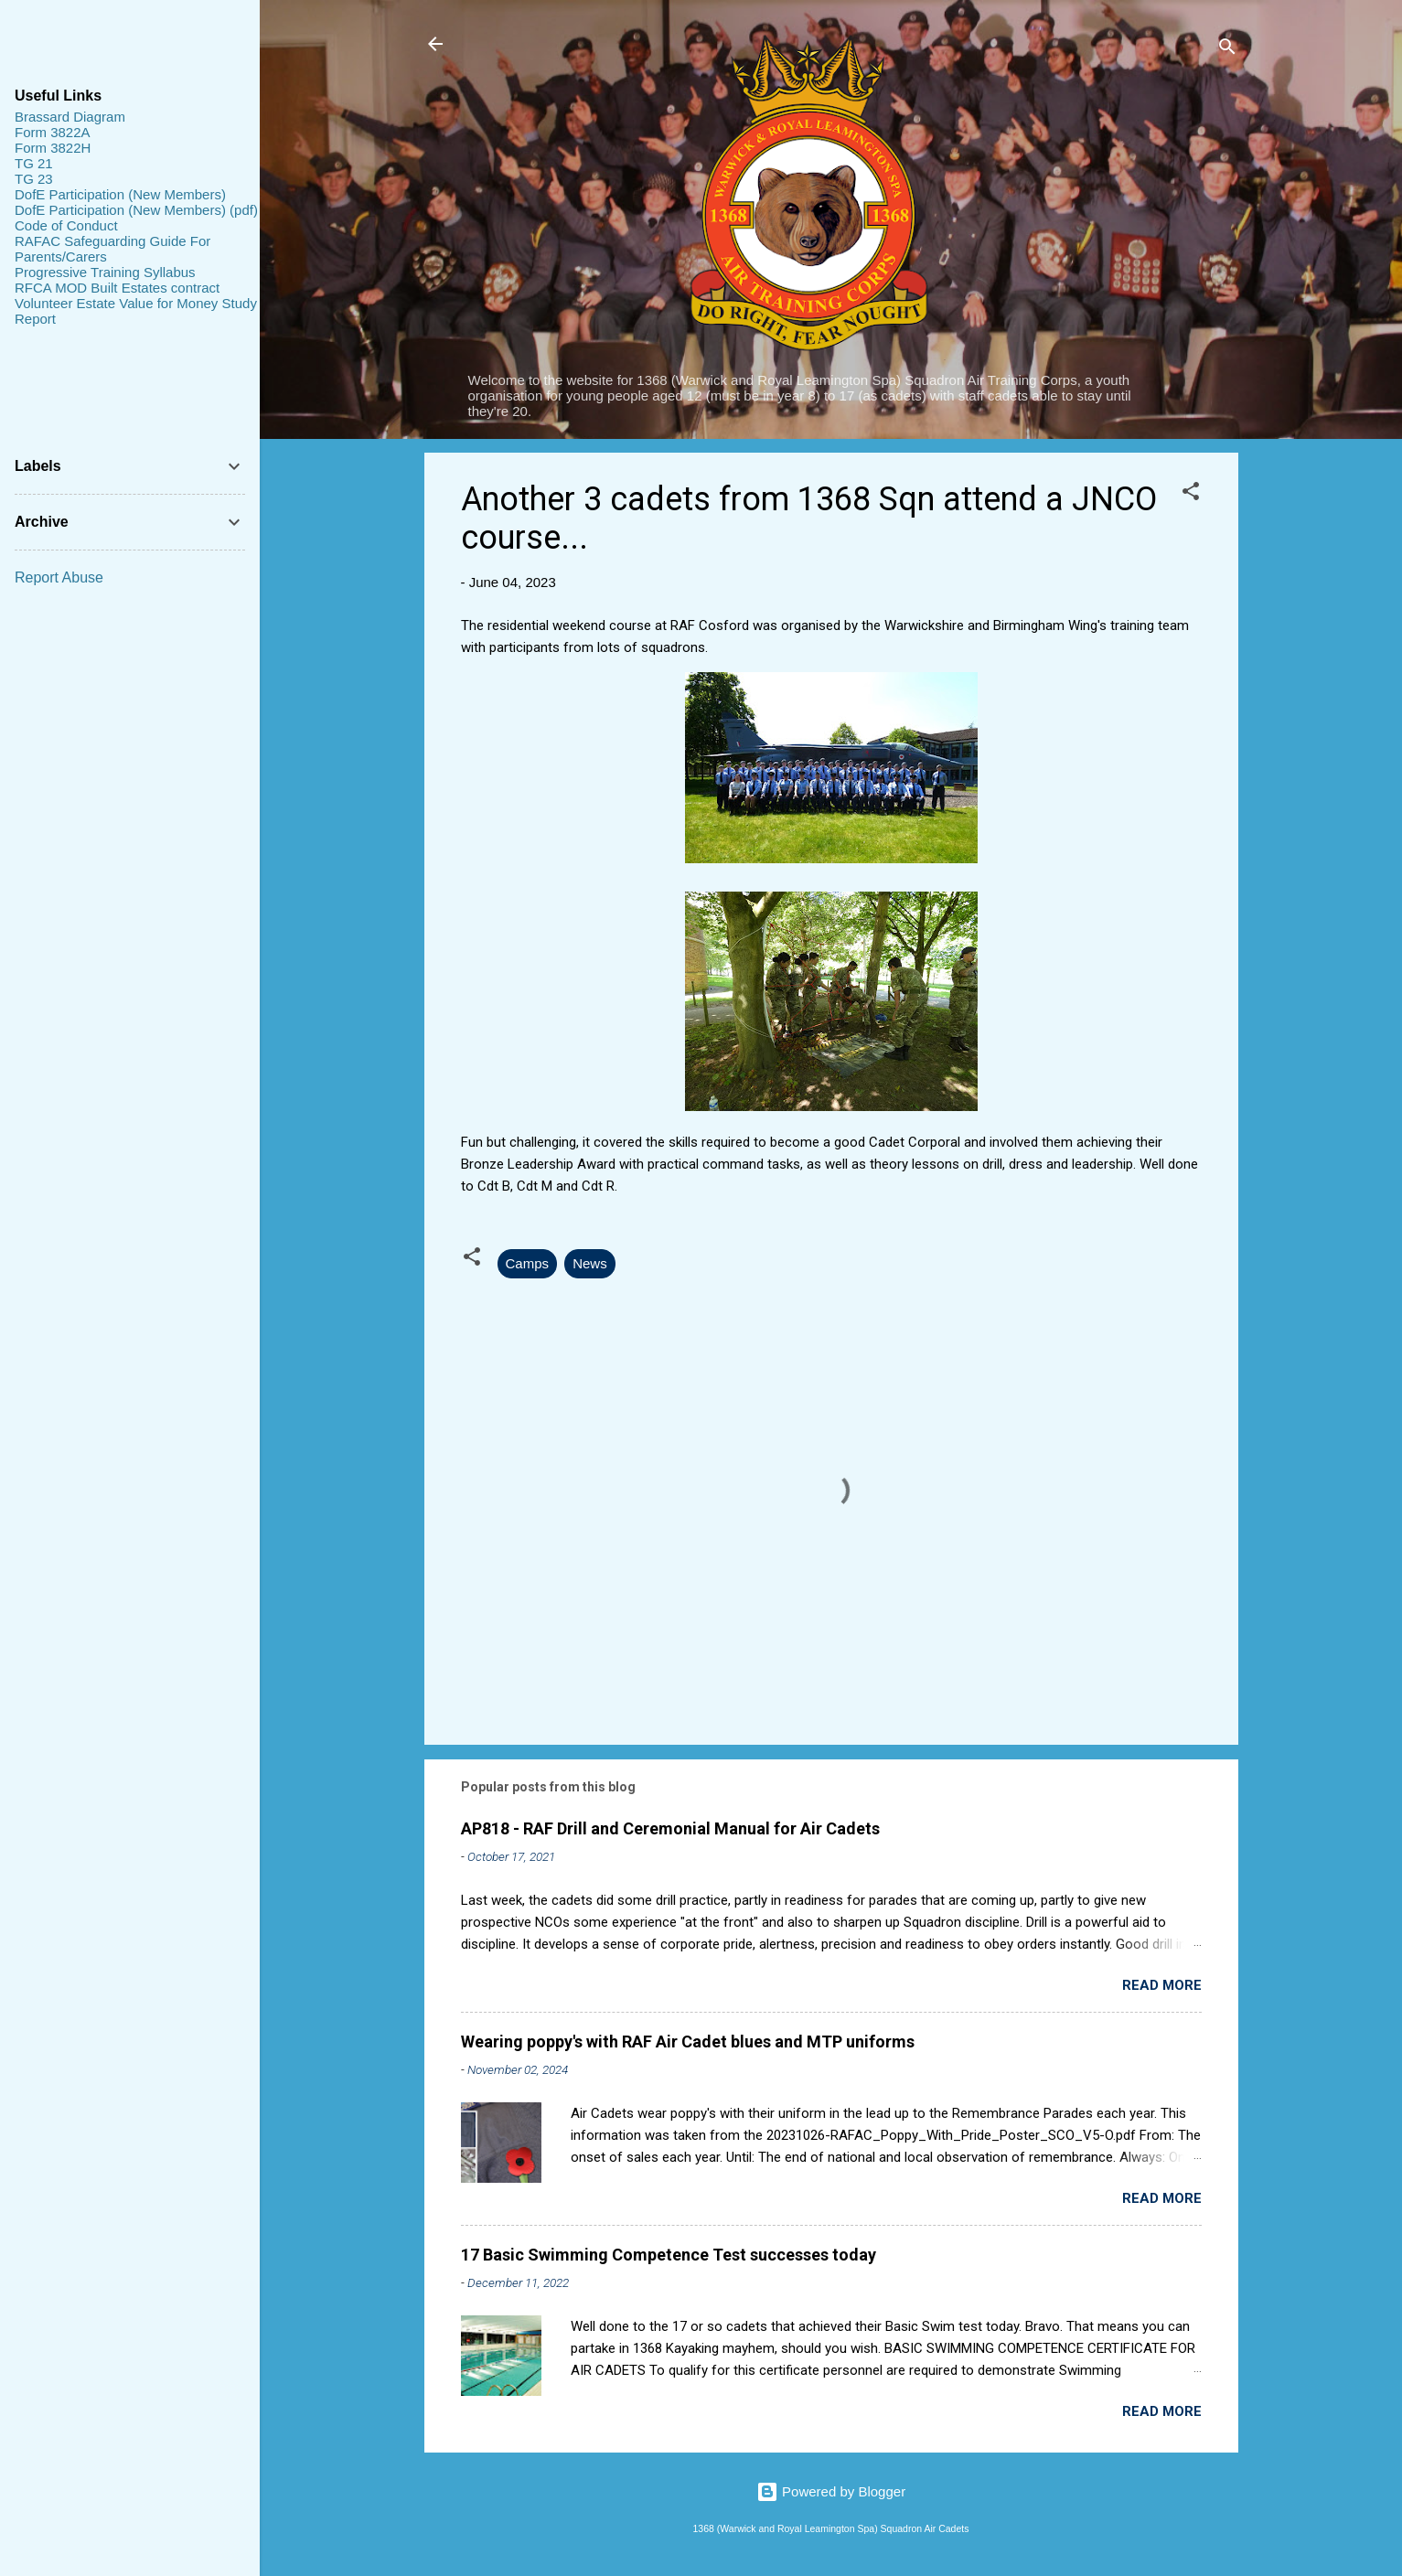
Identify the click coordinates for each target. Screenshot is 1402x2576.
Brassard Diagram (70, 116)
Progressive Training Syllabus (105, 272)
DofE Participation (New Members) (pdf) (136, 210)
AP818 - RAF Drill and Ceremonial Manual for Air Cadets (670, 1828)
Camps (528, 1263)
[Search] (1227, 50)
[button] (1191, 494)
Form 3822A (53, 132)
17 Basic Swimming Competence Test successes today (668, 2254)
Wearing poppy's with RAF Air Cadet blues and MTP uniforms (688, 2041)
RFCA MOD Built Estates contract (117, 287)
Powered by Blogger (830, 2491)
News (590, 1263)
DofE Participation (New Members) (120, 194)
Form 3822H (53, 147)
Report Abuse (59, 577)
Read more (1162, 1985)
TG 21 (34, 163)
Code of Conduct (66, 225)
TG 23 (34, 179)
